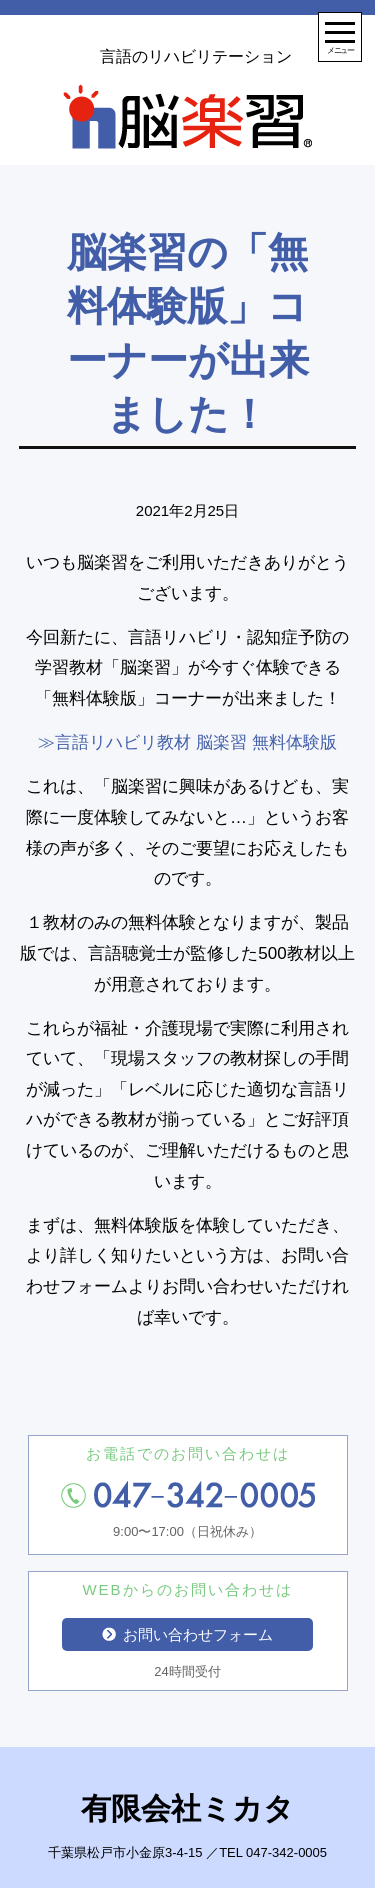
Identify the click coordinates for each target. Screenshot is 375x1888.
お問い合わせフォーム (188, 1634)
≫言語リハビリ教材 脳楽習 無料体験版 (187, 742)
